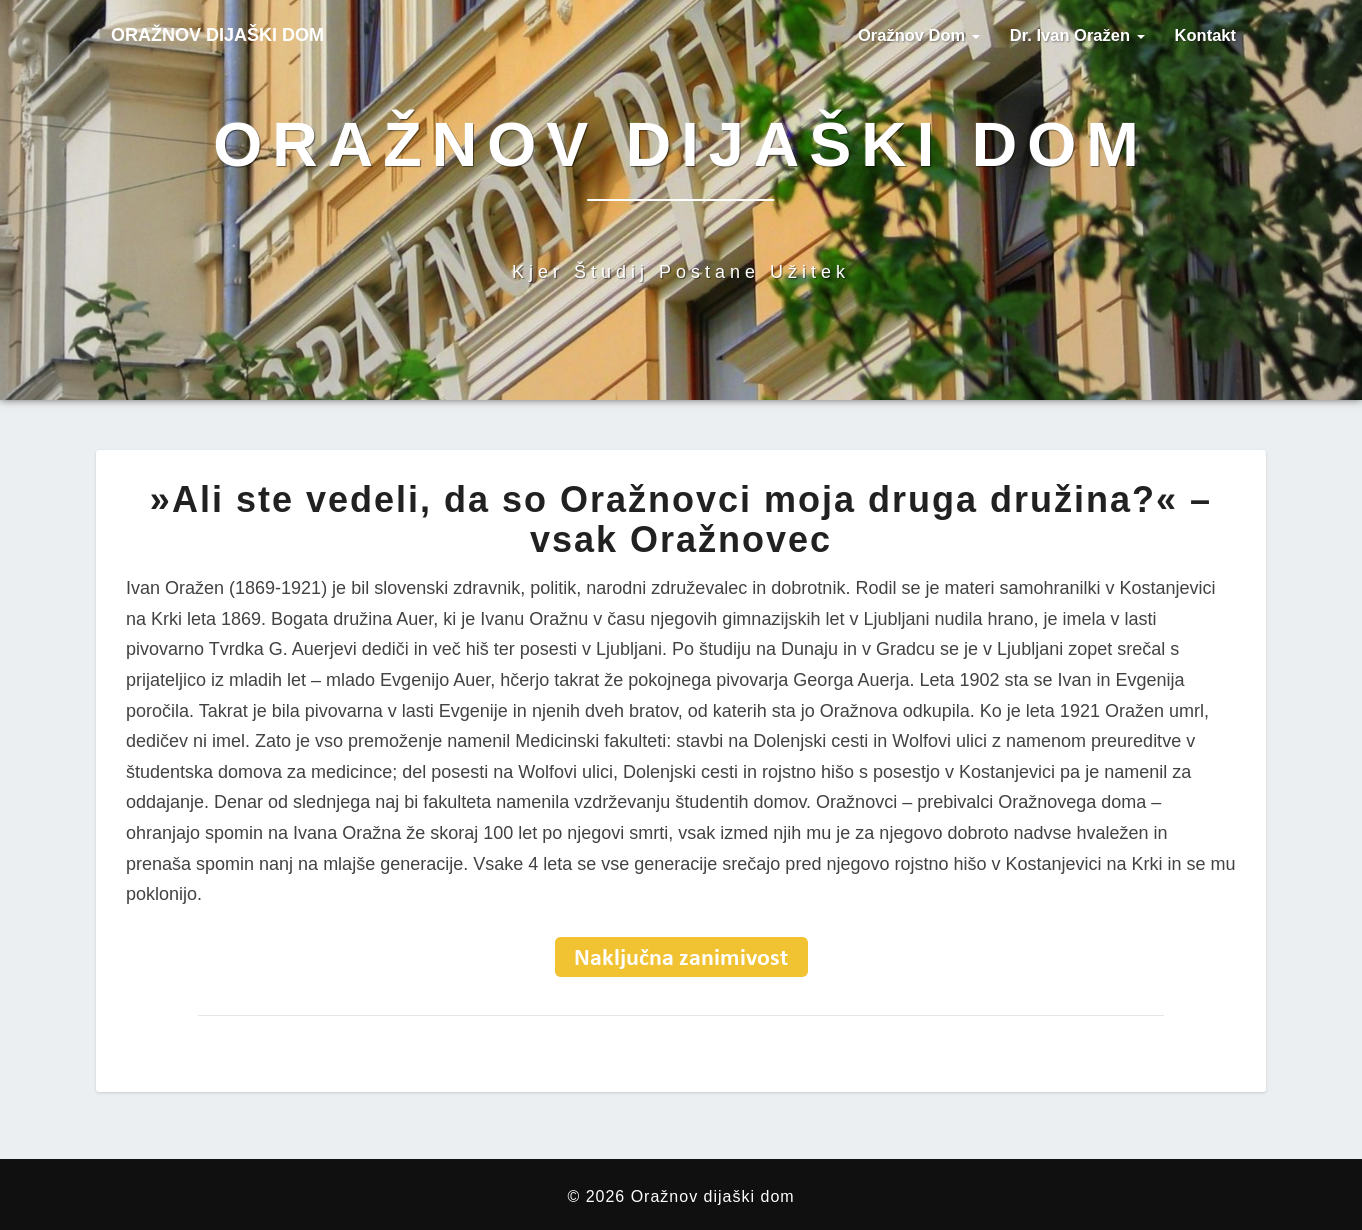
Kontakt (1205, 35)
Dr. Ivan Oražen (1077, 35)
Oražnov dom (919, 35)
